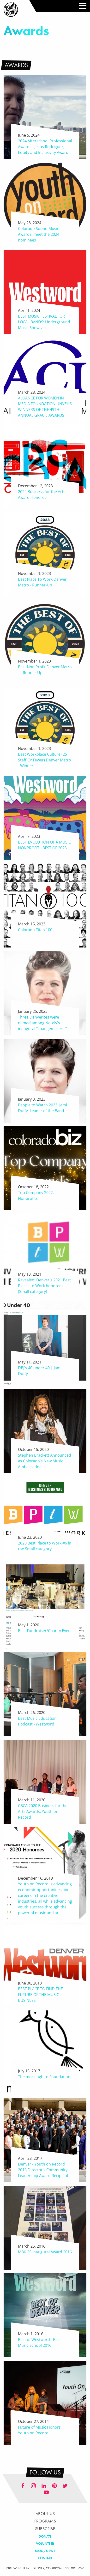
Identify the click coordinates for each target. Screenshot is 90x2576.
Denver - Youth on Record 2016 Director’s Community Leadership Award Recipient (43, 2169)
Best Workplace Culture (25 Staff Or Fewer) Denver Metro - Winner (44, 760)
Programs (45, 2521)
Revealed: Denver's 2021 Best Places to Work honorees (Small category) (44, 1285)
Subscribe (45, 2528)
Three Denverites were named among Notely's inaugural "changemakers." (42, 1022)
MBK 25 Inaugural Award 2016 (45, 2252)
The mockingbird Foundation (44, 2076)
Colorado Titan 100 (35, 929)
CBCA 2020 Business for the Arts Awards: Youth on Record (42, 1811)
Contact (45, 2558)
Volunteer (45, 2544)
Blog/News (45, 2551)
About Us (45, 2513)
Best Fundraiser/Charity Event (45, 1630)
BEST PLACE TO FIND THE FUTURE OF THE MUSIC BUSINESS (40, 1994)
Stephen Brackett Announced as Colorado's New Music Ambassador (44, 1461)
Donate (45, 2536)
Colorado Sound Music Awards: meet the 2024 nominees (38, 234)
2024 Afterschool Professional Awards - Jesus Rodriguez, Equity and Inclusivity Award (45, 146)
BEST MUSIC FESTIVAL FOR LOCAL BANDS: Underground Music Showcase (44, 322)
